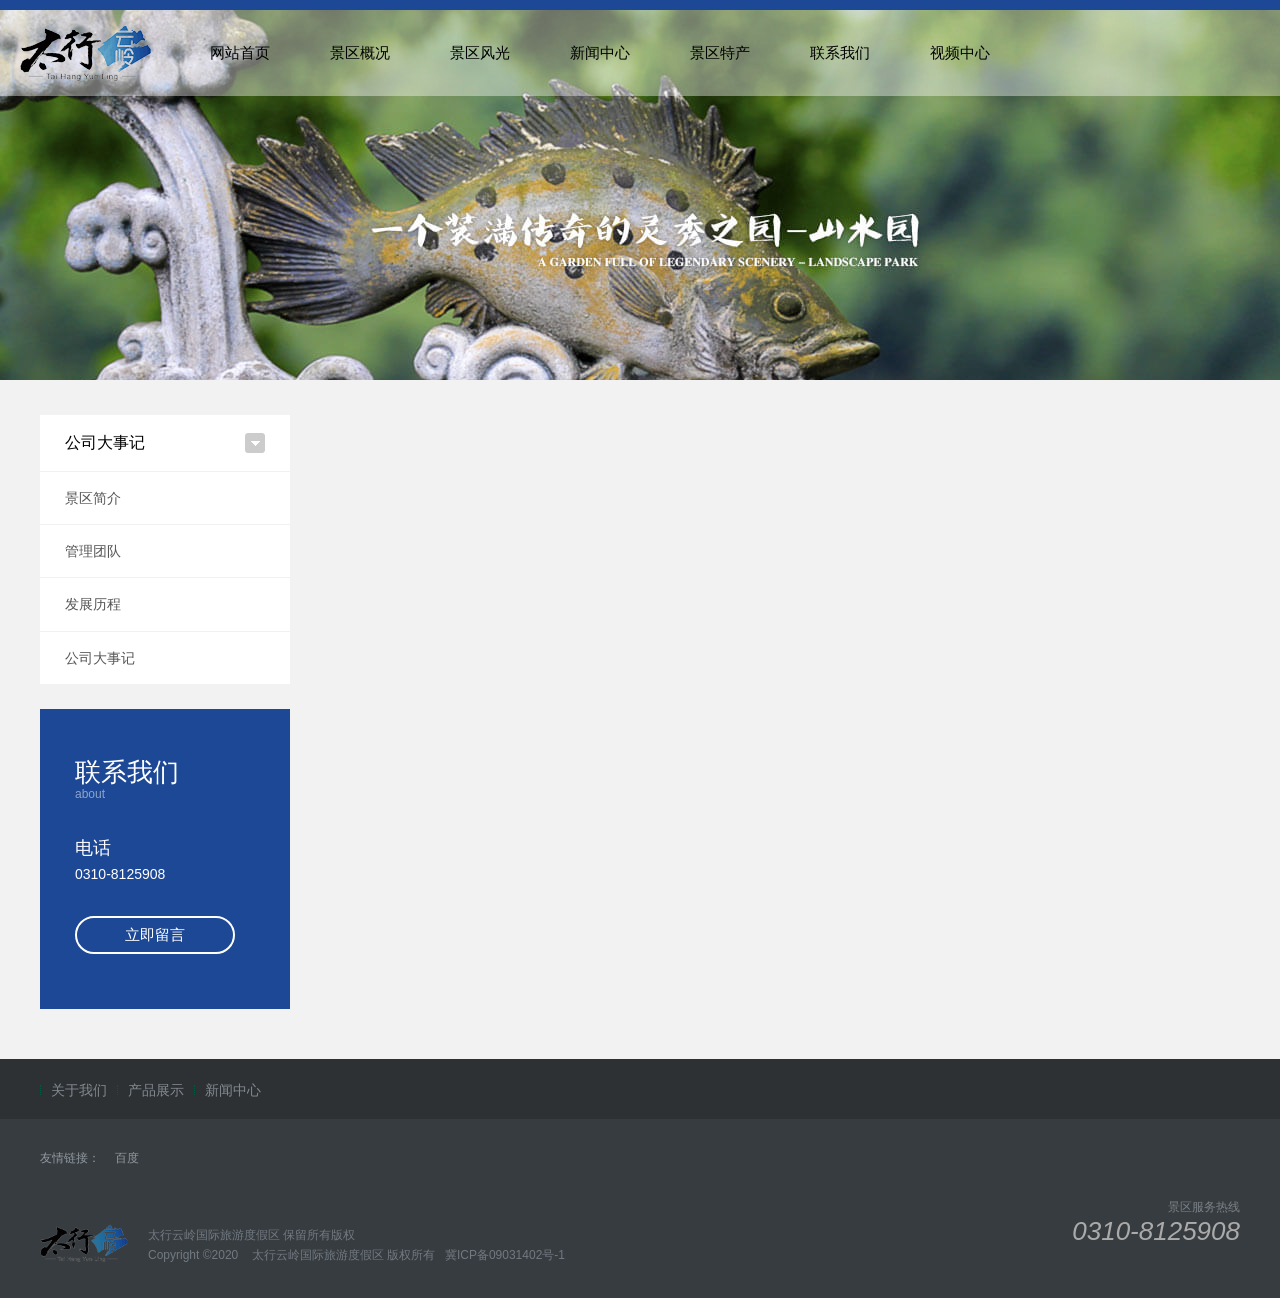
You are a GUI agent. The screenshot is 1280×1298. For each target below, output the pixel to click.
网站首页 (240, 52)
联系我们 (840, 52)
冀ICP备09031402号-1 (503, 1255)
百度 (127, 1158)
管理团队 (93, 551)
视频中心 (960, 52)
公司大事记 (100, 658)
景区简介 (93, 498)
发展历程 (93, 604)
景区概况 (360, 52)
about (90, 794)
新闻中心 (600, 52)
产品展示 (156, 1090)
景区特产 (720, 52)
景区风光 (480, 52)
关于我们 (79, 1090)
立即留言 (155, 934)
